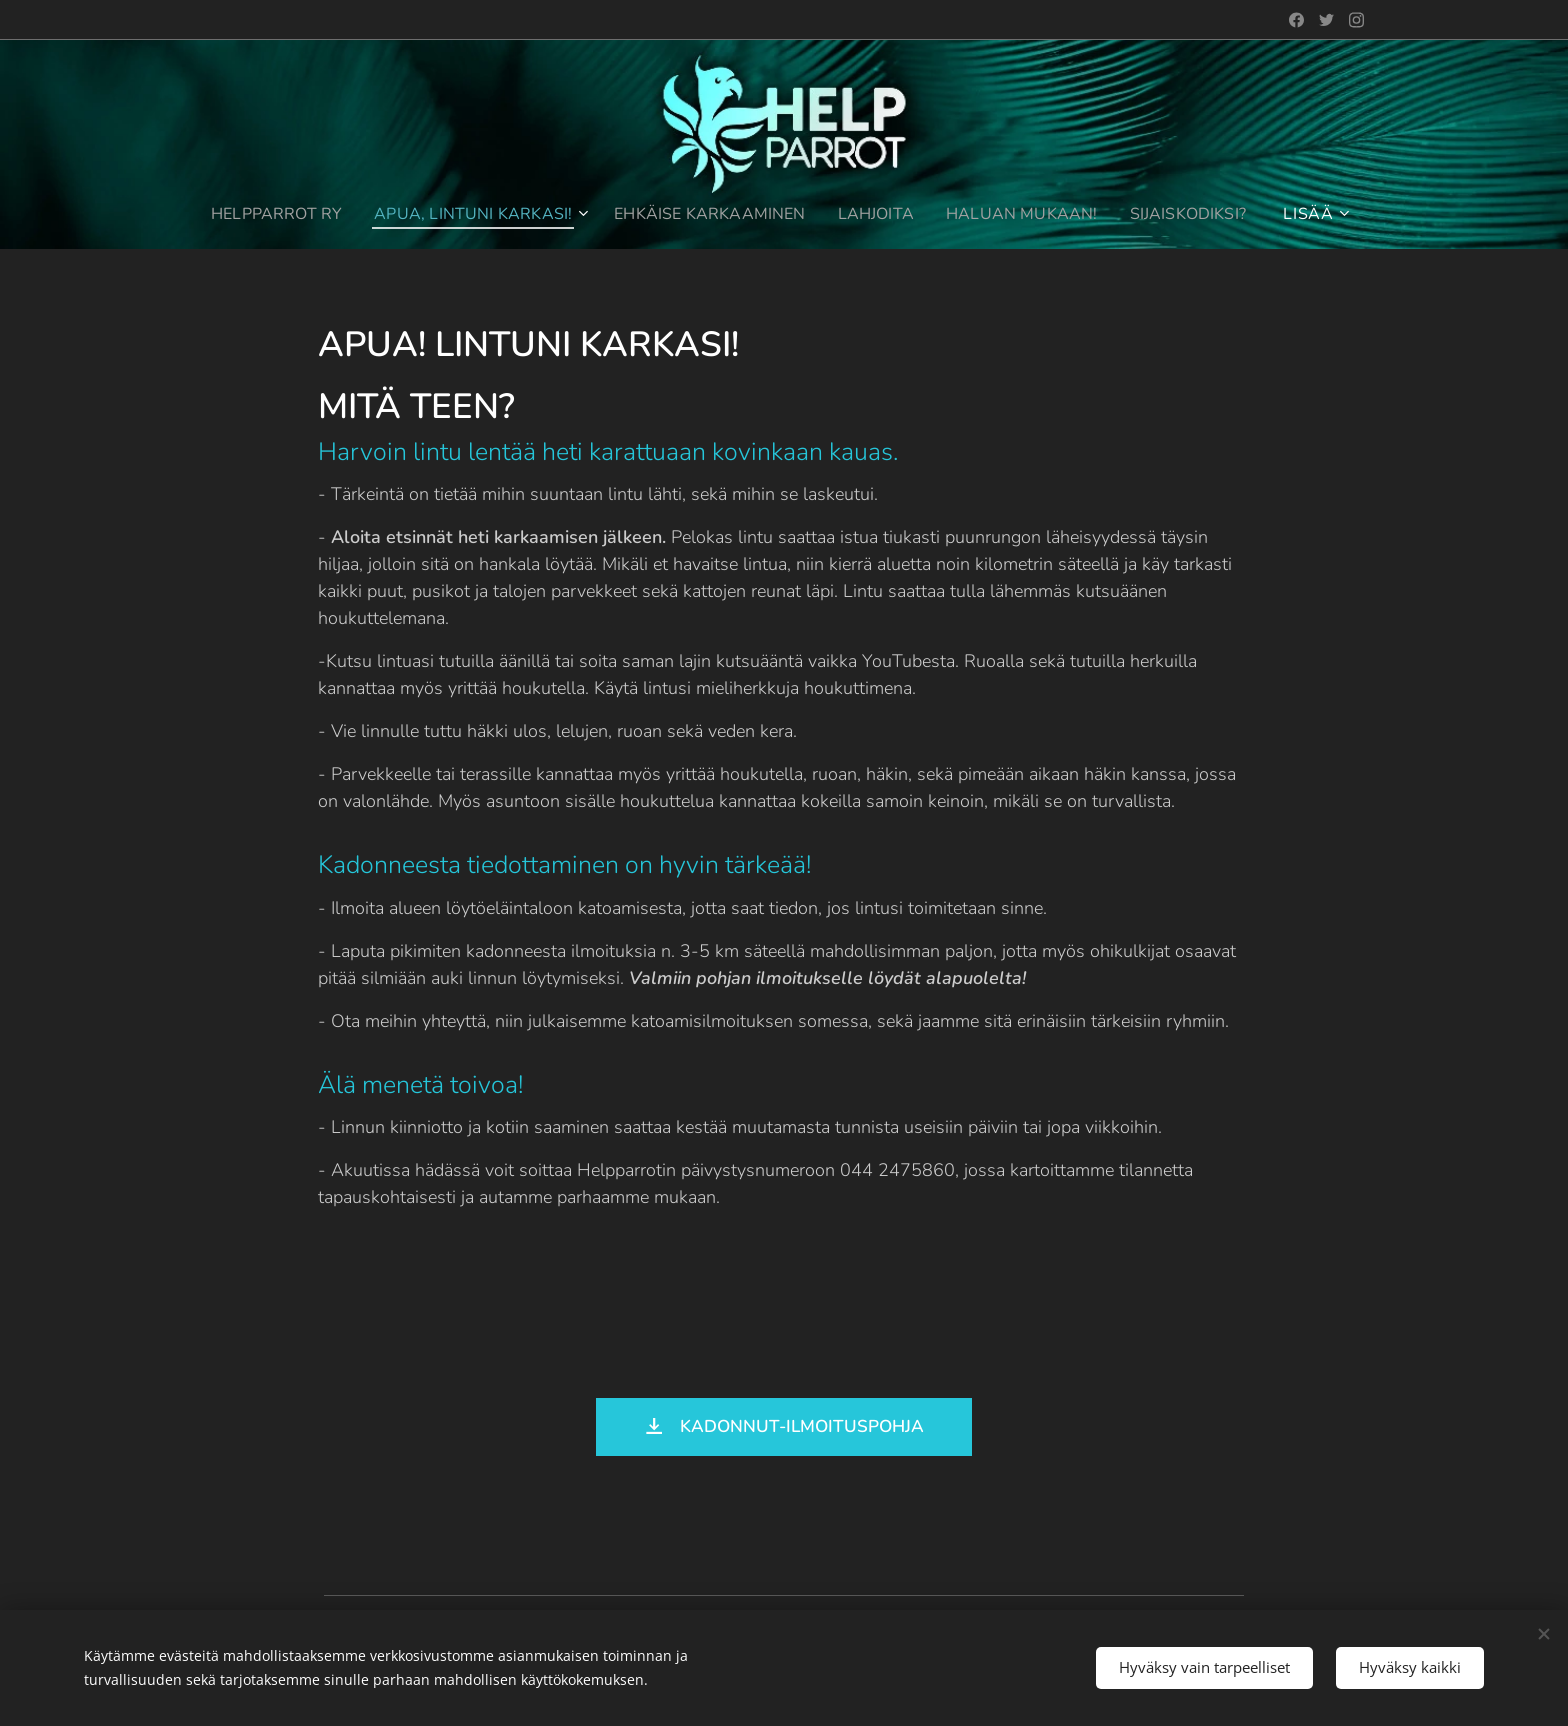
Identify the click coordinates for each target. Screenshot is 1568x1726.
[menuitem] (260, 214)
